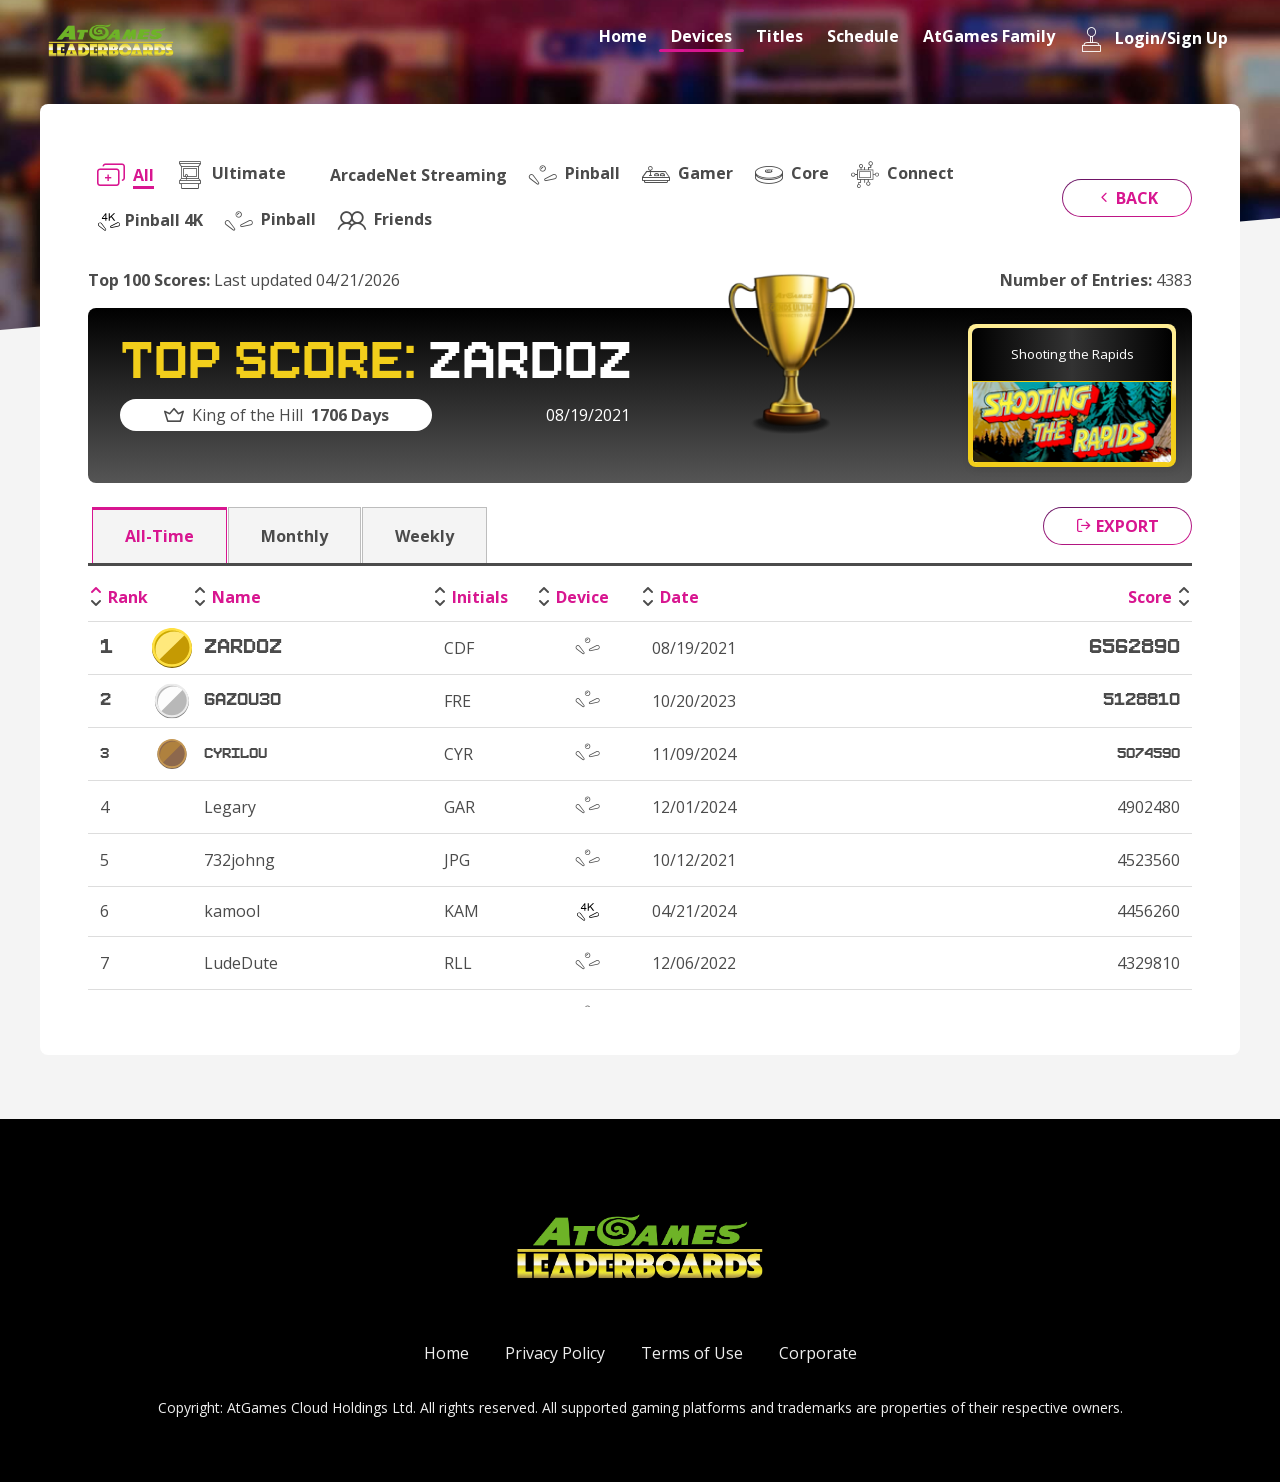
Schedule (863, 36)
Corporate (818, 1353)
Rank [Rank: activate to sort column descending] (128, 597)
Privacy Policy (555, 1353)
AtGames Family (989, 36)
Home (623, 36)
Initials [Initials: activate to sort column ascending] (480, 597)
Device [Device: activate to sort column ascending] (582, 597)
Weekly (424, 536)
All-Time (159, 536)
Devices (701, 36)
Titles (779, 36)
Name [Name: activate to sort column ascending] (236, 597)
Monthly (294, 536)
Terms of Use (692, 1353)
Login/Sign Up (1153, 39)
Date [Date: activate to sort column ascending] (679, 597)
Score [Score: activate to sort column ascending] (1150, 597)
